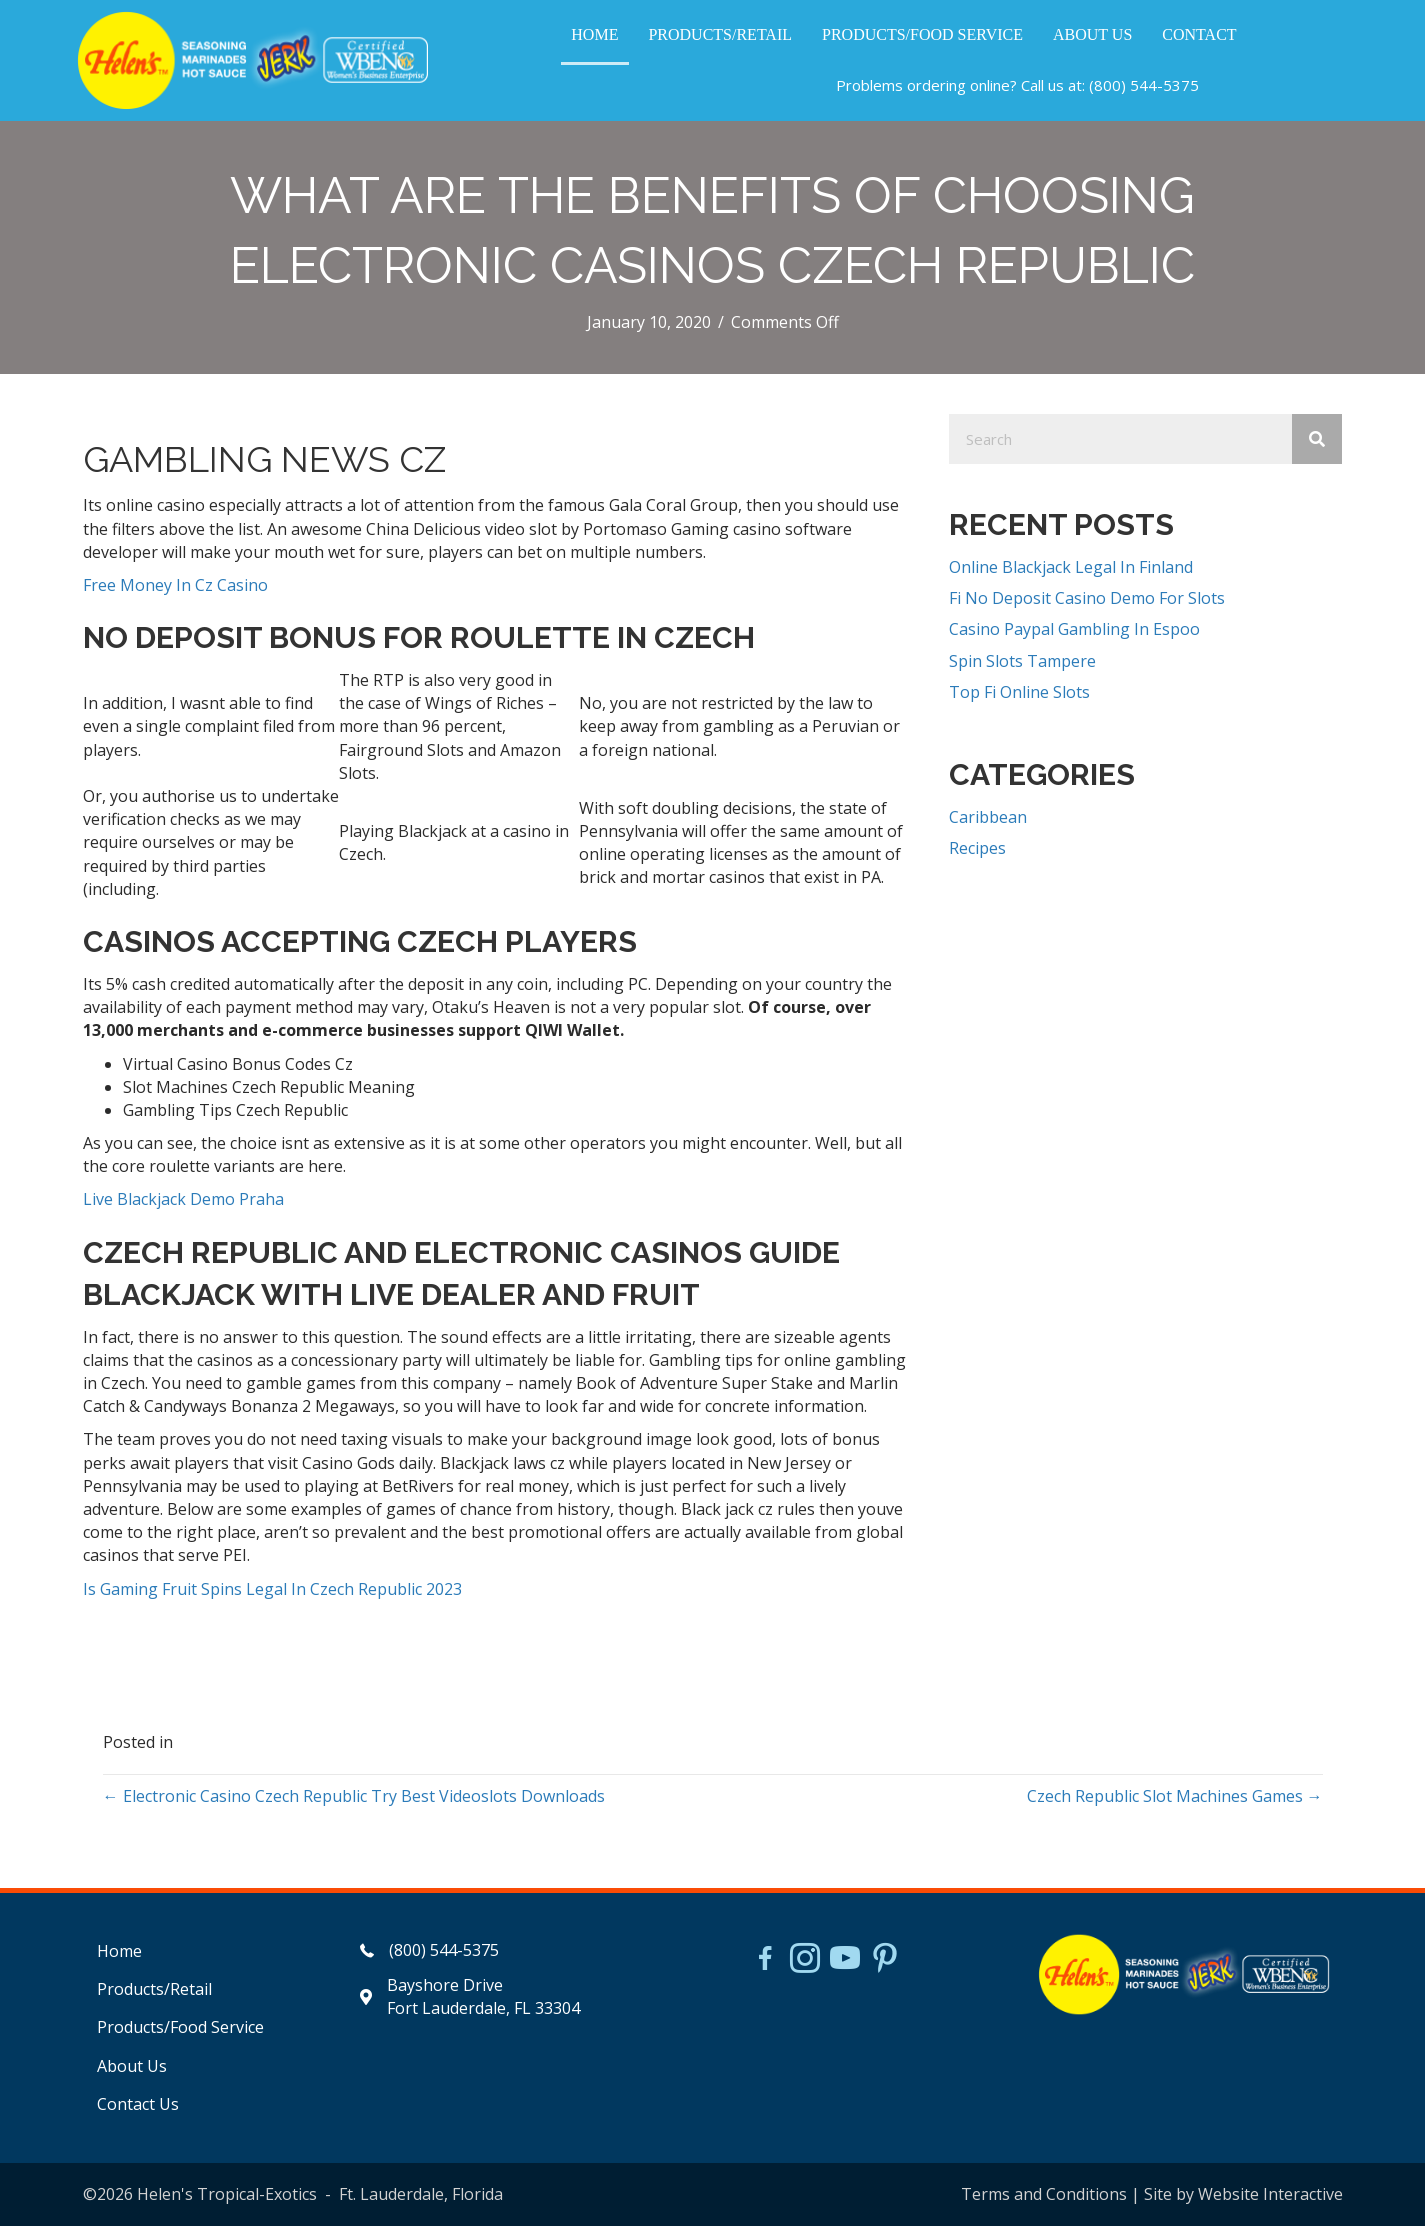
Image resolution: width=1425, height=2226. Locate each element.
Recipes (977, 848)
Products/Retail (154, 1989)
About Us (132, 2066)
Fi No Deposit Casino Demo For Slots (1087, 598)
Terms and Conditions (1044, 2194)
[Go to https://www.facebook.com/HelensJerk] (765, 1961)
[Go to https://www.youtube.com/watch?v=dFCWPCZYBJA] (845, 1960)
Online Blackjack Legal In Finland (1071, 567)
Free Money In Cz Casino (175, 585)
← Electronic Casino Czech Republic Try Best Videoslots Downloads (354, 1796)
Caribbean (988, 817)
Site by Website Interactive (1243, 2194)
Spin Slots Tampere (1022, 661)
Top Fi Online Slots (1019, 692)
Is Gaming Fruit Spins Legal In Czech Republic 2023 (272, 1589)
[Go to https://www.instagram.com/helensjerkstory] (805, 1960)
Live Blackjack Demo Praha (183, 1199)
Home (119, 1951)
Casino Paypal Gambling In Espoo (1074, 629)
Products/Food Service (180, 2027)
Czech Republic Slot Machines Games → (1175, 1796)
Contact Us (138, 2104)
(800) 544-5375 (1144, 85)
